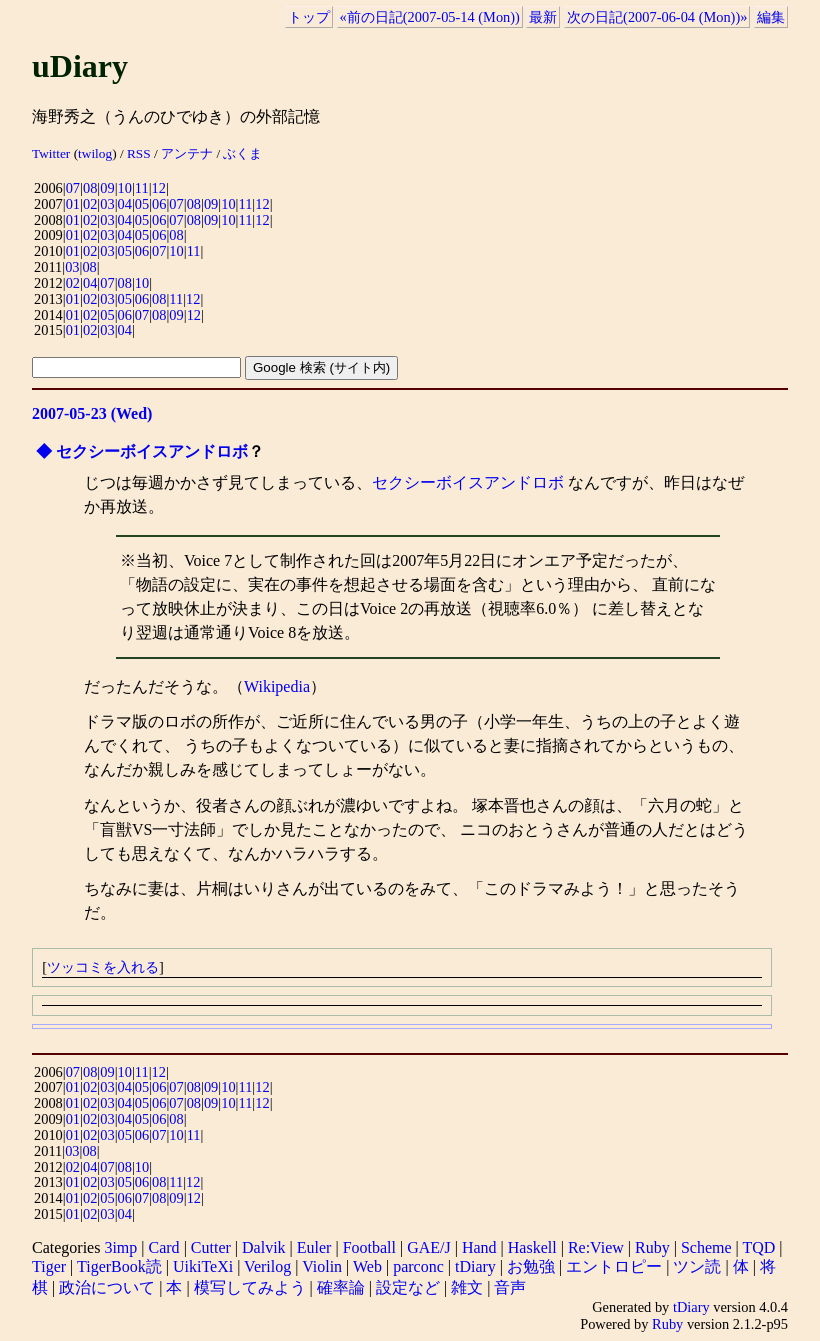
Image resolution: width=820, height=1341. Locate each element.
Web (367, 1266)
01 (73, 204)
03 (107, 204)
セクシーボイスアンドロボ (152, 451)
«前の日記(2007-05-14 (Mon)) (430, 17)
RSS (139, 153)
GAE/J (429, 1247)
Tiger (49, 1266)
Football (369, 1247)
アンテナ (187, 153)
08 (90, 188)
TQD (758, 1247)
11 (142, 188)
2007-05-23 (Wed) (92, 413)
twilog (95, 153)
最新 (543, 17)
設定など (408, 1287)
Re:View (596, 1247)
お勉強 (531, 1266)
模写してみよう (250, 1287)
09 (107, 188)
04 (125, 204)
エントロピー (614, 1266)
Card (164, 1247)
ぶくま (242, 153)
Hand (479, 1247)
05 (142, 204)
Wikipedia (277, 686)
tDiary (475, 1266)
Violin (322, 1266)
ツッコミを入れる (103, 967)
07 (73, 188)
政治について (107, 1287)
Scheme (706, 1247)
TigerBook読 (119, 1266)
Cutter (211, 1247)
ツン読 (697, 1266)
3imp (120, 1247)
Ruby (652, 1247)
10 (125, 188)
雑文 (467, 1287)
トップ (309, 17)
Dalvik (264, 1247)
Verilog (267, 1266)
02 (90, 204)
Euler (314, 1247)
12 (159, 188)
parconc (418, 1266)
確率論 (341, 1287)
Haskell (532, 1247)
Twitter (51, 153)
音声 (510, 1287)
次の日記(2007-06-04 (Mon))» (657, 17)
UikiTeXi (203, 1266)
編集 (771, 17)
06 (159, 204)
